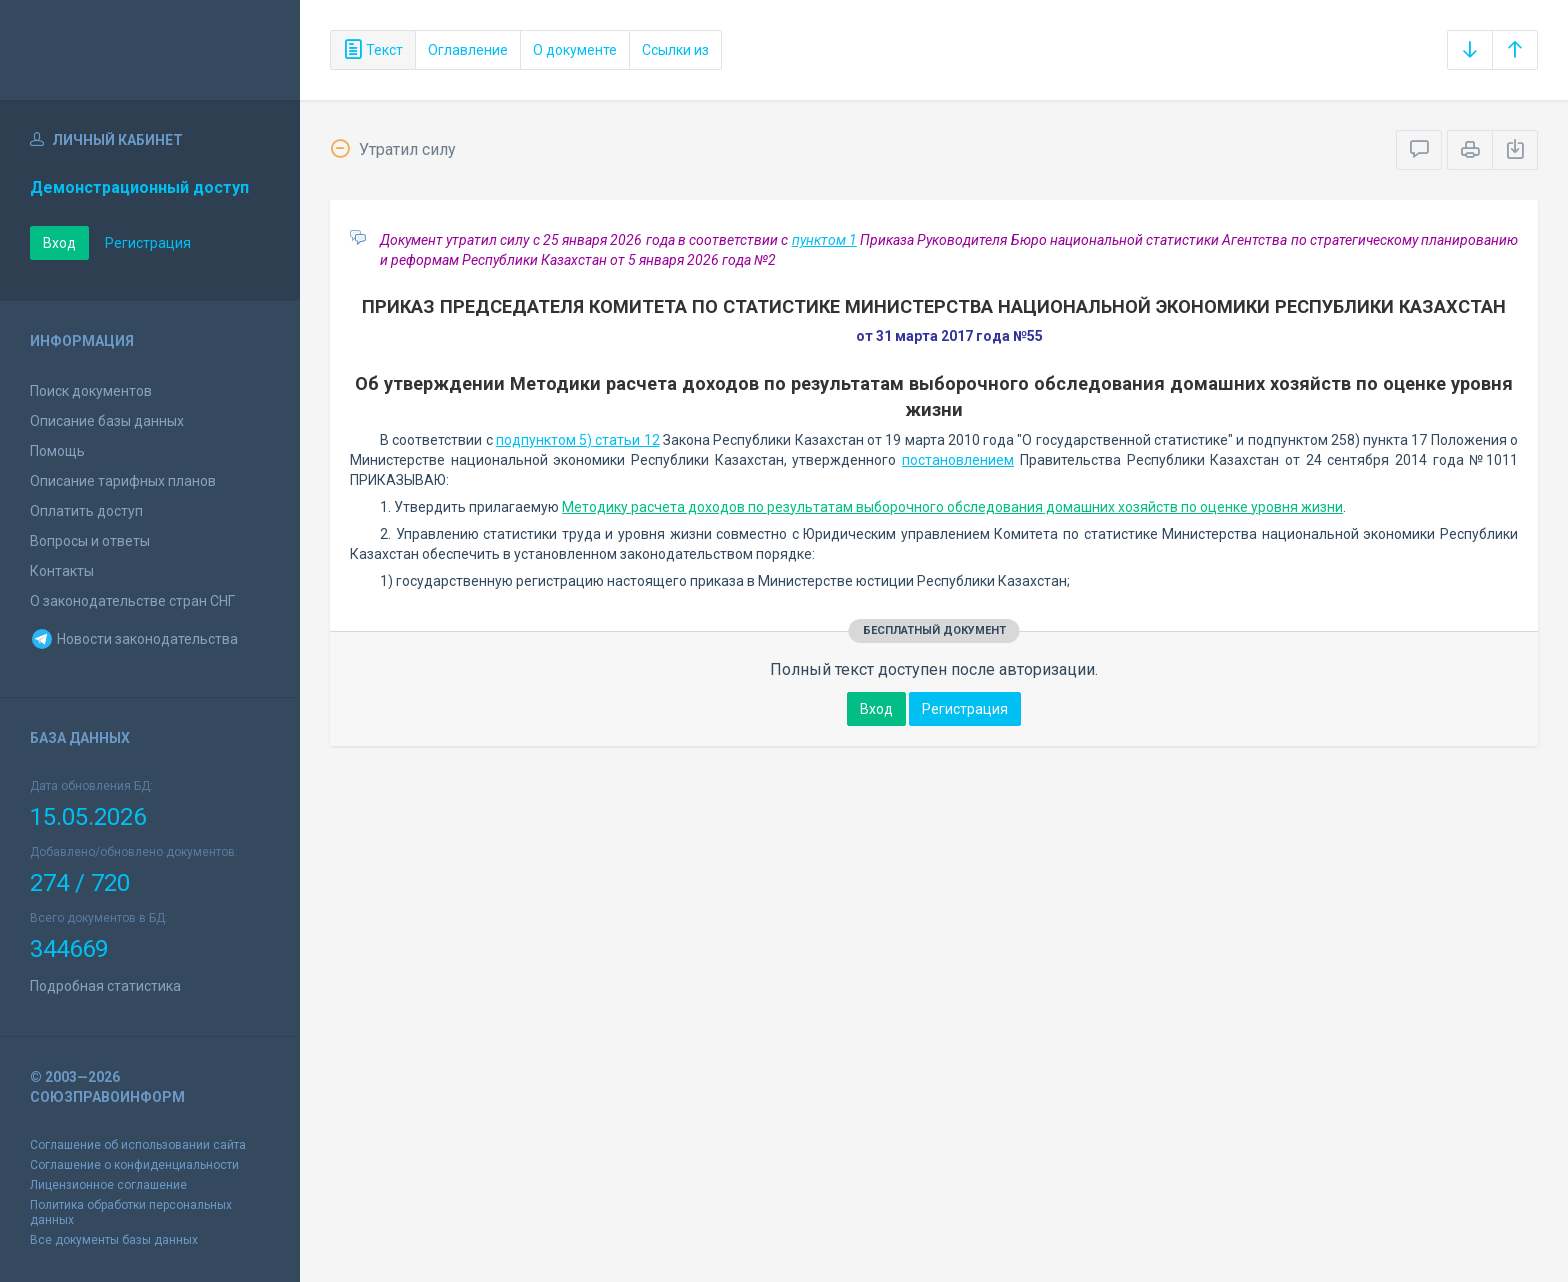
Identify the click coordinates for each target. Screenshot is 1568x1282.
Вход (59, 243)
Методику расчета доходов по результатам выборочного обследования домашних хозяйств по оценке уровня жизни (952, 507)
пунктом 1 (824, 240)
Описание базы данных (107, 421)
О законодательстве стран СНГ (132, 601)
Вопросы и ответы (90, 541)
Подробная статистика (105, 986)
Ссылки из (675, 50)
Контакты (62, 571)
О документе (575, 50)
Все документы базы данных (114, 1240)
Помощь (57, 451)
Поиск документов (91, 391)
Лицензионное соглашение (108, 1185)
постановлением (958, 460)
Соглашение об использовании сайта (138, 1145)
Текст (373, 50)
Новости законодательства (134, 639)
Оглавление (468, 50)
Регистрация (148, 243)
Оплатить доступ (86, 511)
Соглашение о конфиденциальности (134, 1165)
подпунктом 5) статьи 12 (578, 440)
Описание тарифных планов (123, 481)
